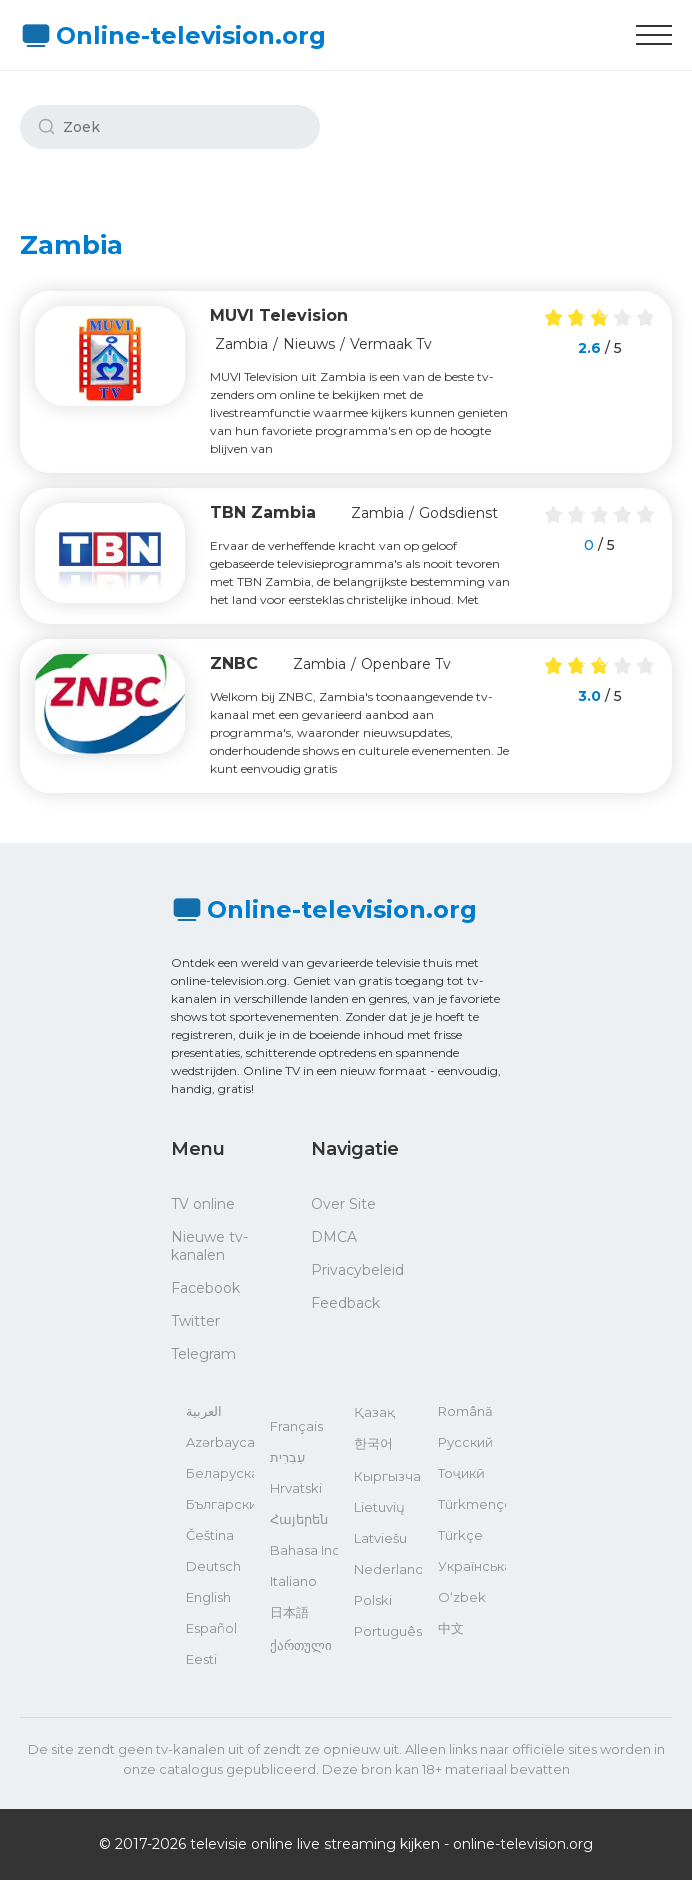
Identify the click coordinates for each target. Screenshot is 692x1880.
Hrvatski (296, 1488)
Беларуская (220, 1473)
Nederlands (388, 1569)
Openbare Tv (406, 664)
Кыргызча (387, 1476)
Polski (373, 1600)
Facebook (205, 1288)
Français (296, 1426)
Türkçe (460, 1535)
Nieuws (309, 344)
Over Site (343, 1204)
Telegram (203, 1354)
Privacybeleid (357, 1270)
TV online (203, 1204)
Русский (465, 1442)
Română (465, 1411)
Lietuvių (379, 1507)
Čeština (210, 1535)
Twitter (195, 1321)
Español (211, 1628)
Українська (472, 1566)
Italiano (293, 1581)
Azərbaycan (220, 1442)
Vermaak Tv (391, 344)
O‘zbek (462, 1597)
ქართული (301, 1645)
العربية (204, 1411)
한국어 (373, 1443)
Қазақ (374, 1412)
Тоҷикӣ (461, 1473)
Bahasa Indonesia (304, 1550)
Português (388, 1631)
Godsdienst (458, 513)
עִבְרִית (287, 1457)
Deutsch (213, 1566)
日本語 (289, 1612)
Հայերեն (299, 1519)
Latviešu (380, 1538)
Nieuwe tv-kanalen (209, 1246)
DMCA (334, 1237)
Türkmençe (472, 1504)
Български (220, 1504)
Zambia (241, 344)
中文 (451, 1628)
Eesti (201, 1659)
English (208, 1597)
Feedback (345, 1303)
